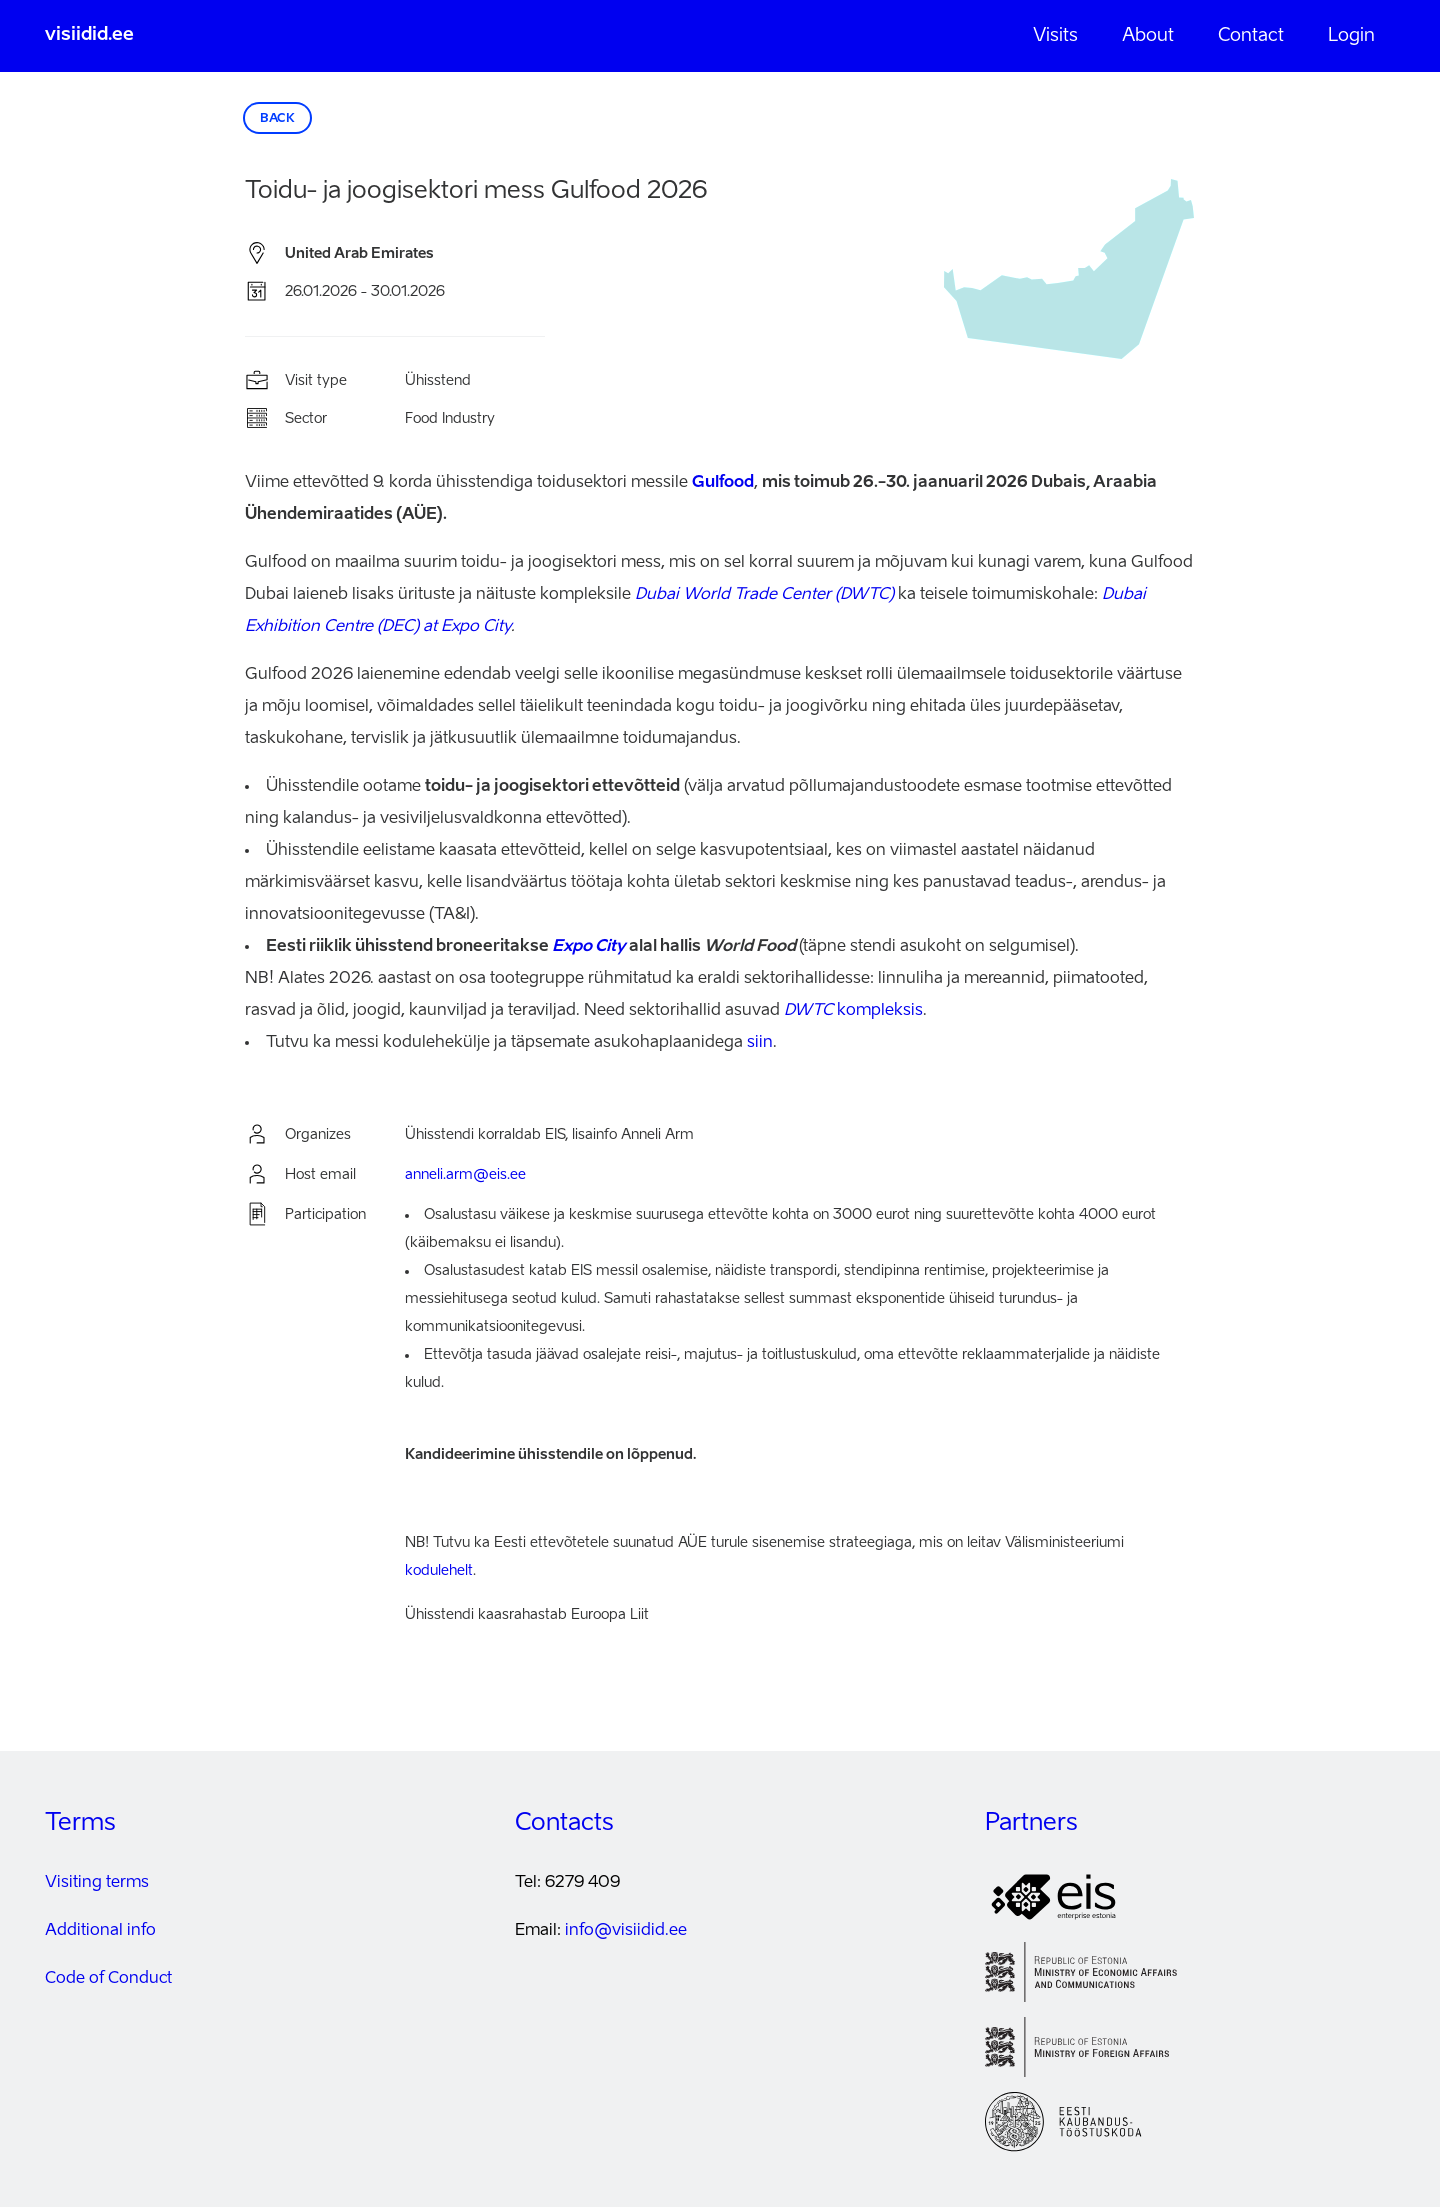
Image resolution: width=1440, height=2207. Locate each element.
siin (760, 1043)
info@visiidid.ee (626, 1931)
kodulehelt (439, 1571)
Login (1351, 36)
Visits (1055, 36)
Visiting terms (97, 1883)
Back (277, 119)
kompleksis (853, 1011)
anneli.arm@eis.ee (465, 1175)
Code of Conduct (108, 1979)
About (1148, 36)
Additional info (100, 1931)
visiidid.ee (89, 35)
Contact (1251, 36)
